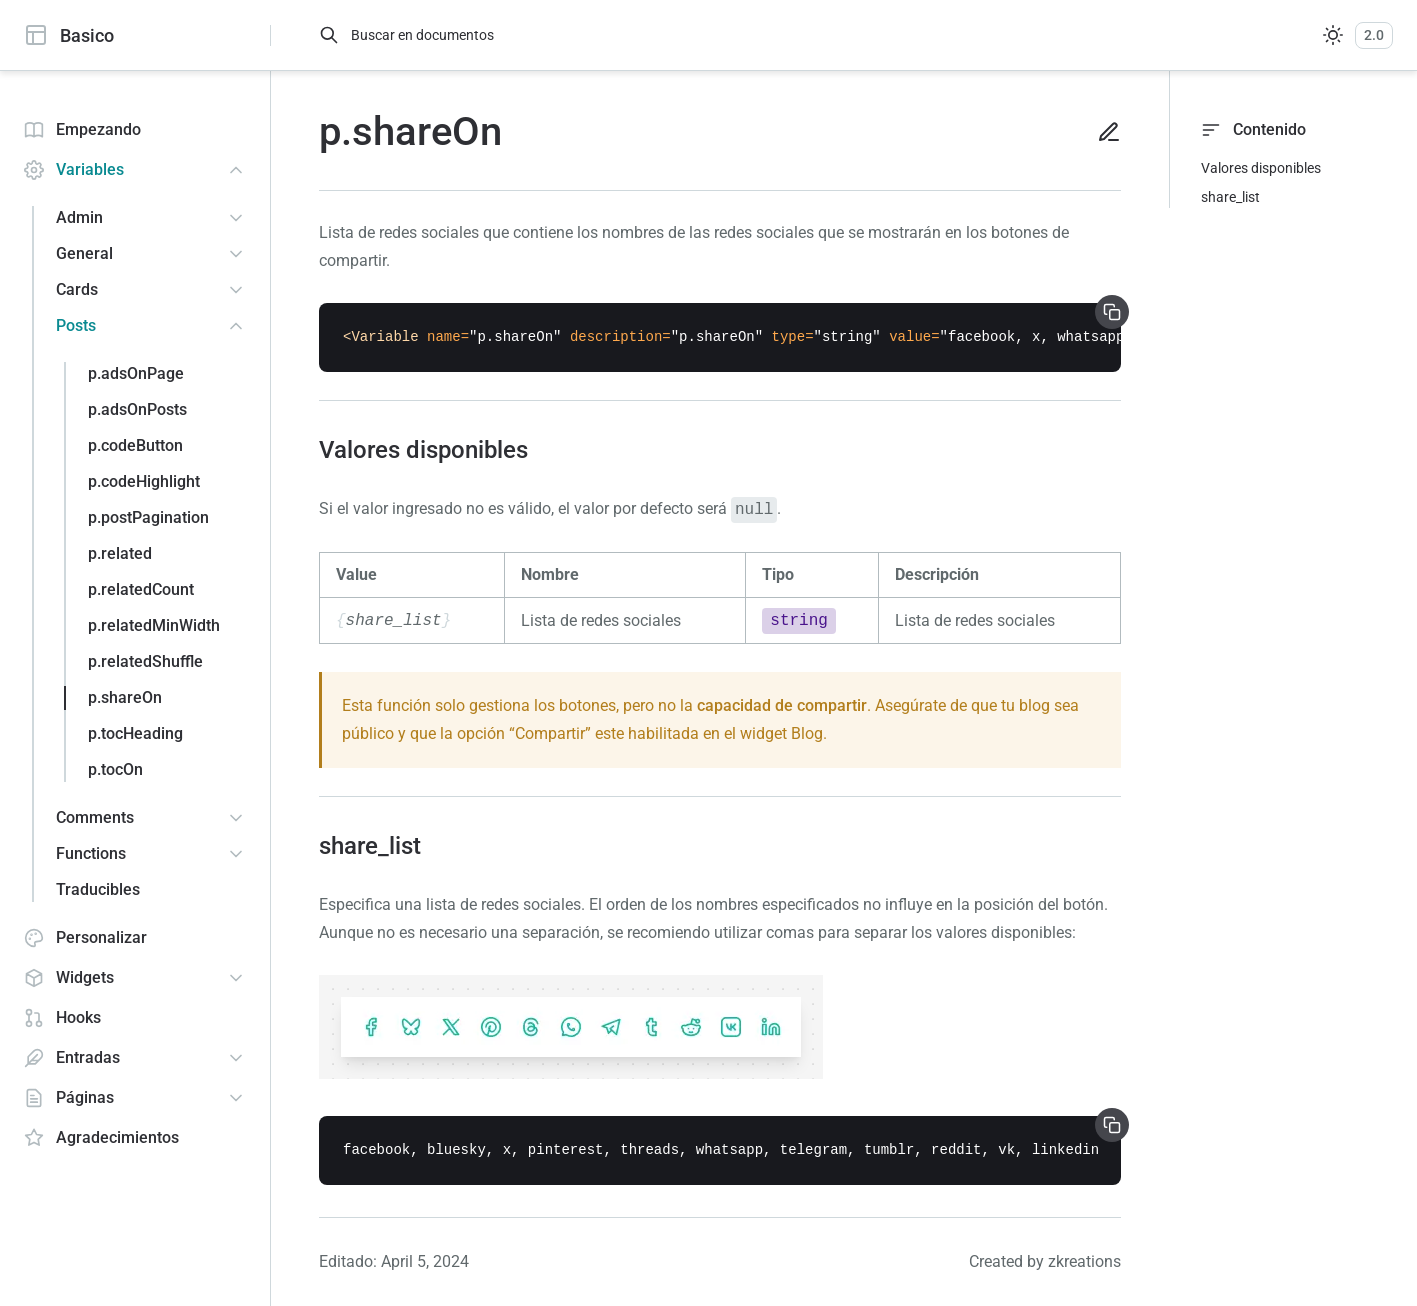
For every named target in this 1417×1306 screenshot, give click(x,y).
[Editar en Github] (1101, 132)
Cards (77, 289)
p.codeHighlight (144, 481)
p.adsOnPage (136, 373)
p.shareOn (125, 697)
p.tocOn (115, 769)
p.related (120, 553)
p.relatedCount (141, 589)
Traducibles (98, 889)
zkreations (1084, 1261)
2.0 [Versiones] (1374, 35)
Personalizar (85, 938)
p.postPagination (148, 517)
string (799, 621)
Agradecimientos (101, 1138)
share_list (1230, 197)
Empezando (82, 130)
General (84, 253)
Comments (95, 817)
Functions (91, 853)
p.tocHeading (135, 733)
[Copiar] (1112, 312)
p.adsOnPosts (137, 409)
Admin (79, 217)
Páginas (69, 1098)
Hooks (62, 1018)
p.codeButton (135, 445)
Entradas (72, 1058)
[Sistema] (1333, 35)
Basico (69, 35)
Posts (76, 325)
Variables (74, 170)
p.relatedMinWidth (154, 625)
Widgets (69, 978)
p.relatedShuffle (145, 661)
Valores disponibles (1261, 168)
